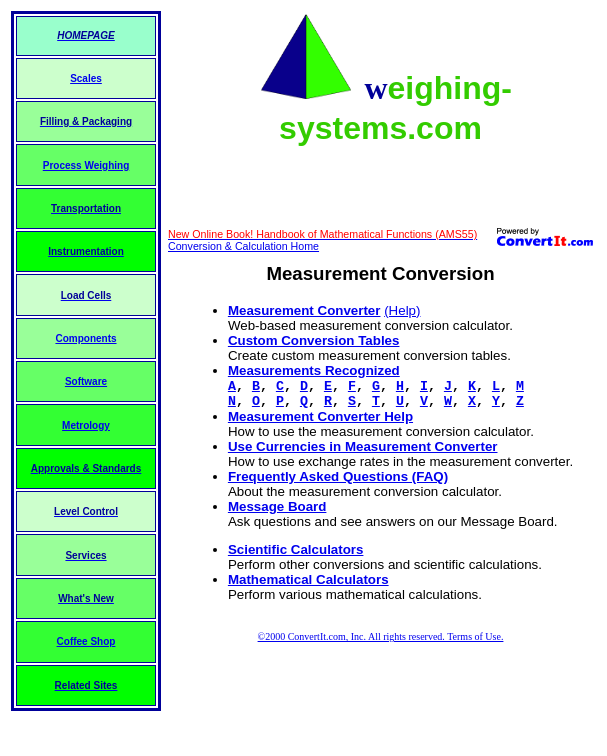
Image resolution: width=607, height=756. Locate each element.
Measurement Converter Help (320, 416)
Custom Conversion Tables (314, 340)
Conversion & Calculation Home (243, 246)
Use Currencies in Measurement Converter (363, 446)
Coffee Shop (86, 641)
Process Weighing (86, 165)
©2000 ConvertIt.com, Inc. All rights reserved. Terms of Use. (381, 636)
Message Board (277, 506)
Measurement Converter (304, 310)
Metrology (86, 425)
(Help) (402, 310)
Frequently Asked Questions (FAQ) (338, 476)
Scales (86, 78)
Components (85, 338)
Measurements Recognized (314, 370)
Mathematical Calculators (308, 579)
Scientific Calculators (296, 549)
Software (86, 381)
